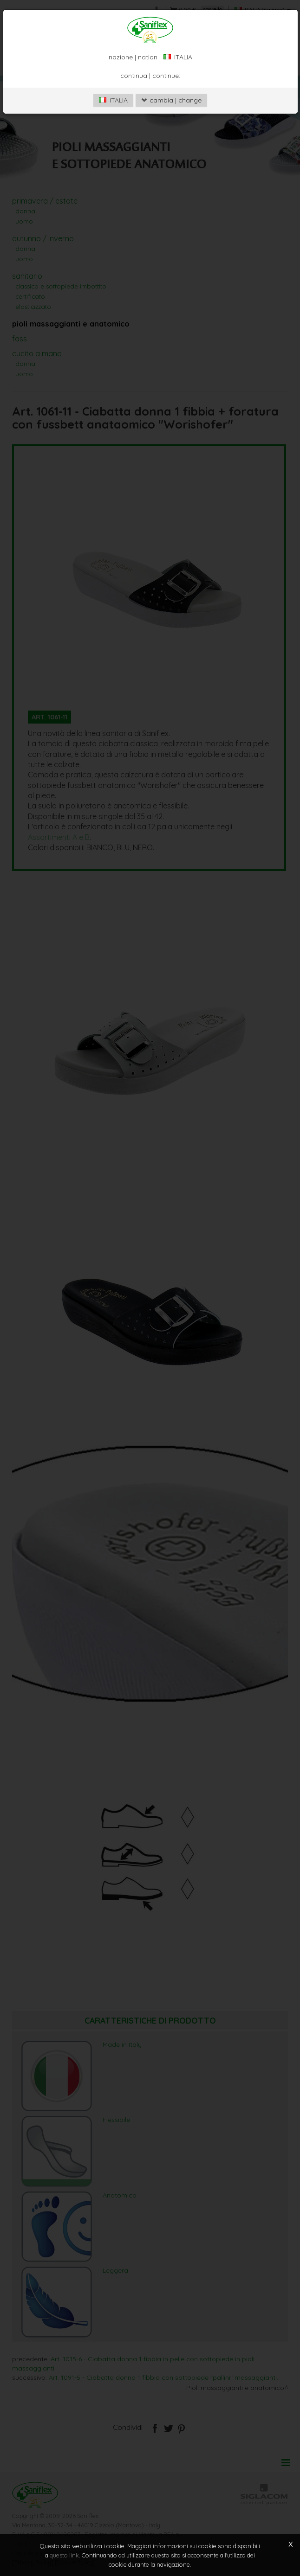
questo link (64, 2555)
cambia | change (171, 100)
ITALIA (113, 100)
